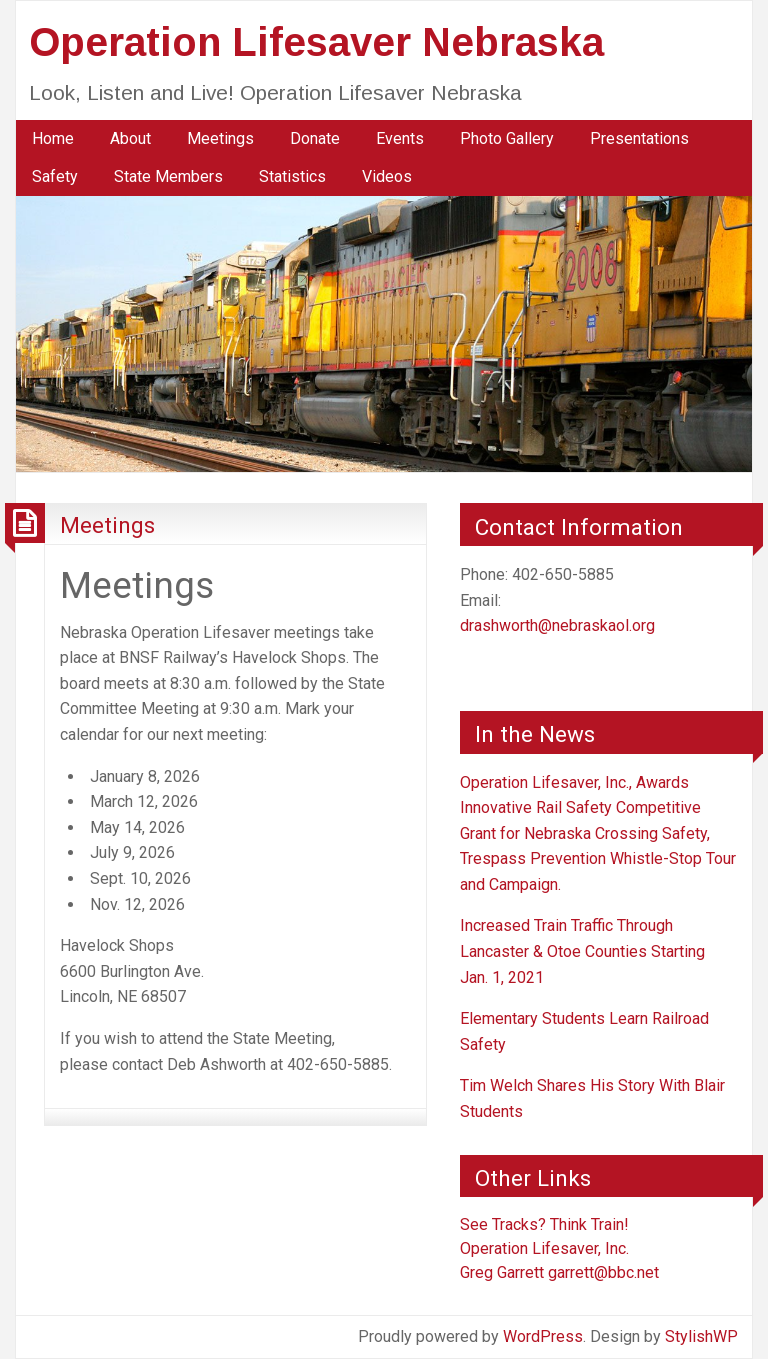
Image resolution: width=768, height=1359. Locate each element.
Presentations (639, 138)
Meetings (220, 138)
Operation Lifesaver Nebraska (316, 42)
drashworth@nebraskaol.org (557, 625)
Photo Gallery (507, 138)
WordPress (543, 1336)
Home (53, 138)
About (130, 138)
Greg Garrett (502, 1272)
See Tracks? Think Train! (544, 1224)
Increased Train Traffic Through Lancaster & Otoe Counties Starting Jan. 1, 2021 (582, 951)
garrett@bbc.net (603, 1272)
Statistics (292, 176)
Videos (387, 176)
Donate (315, 138)
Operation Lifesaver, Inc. (544, 1248)
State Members (168, 176)
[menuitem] (53, 139)
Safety (55, 176)
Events (400, 138)
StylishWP (701, 1336)
